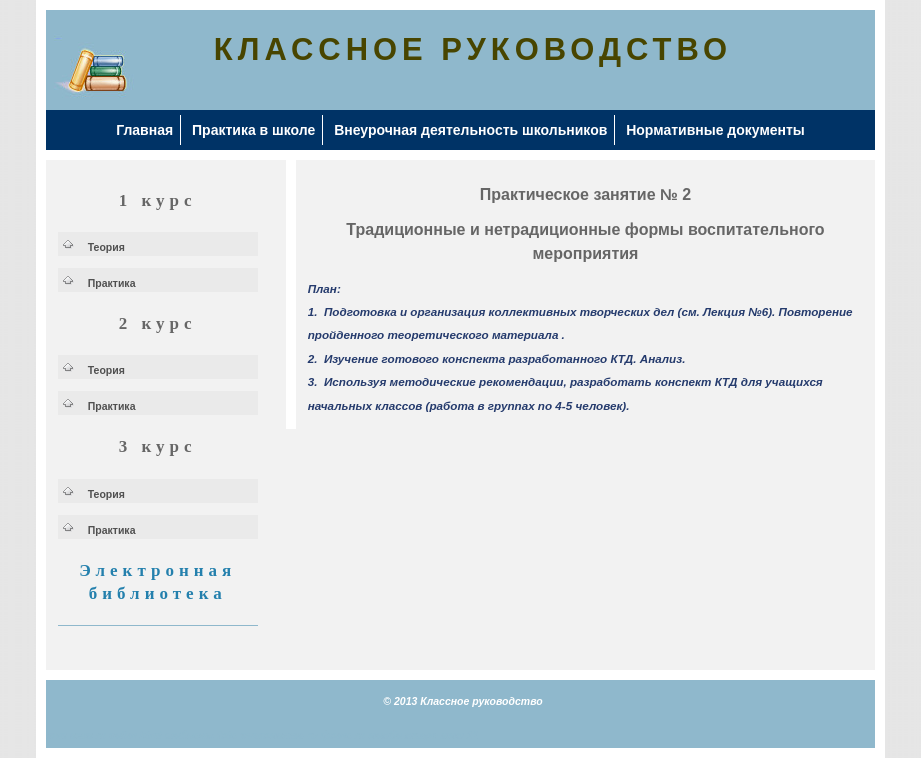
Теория (106, 247)
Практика (112, 283)
